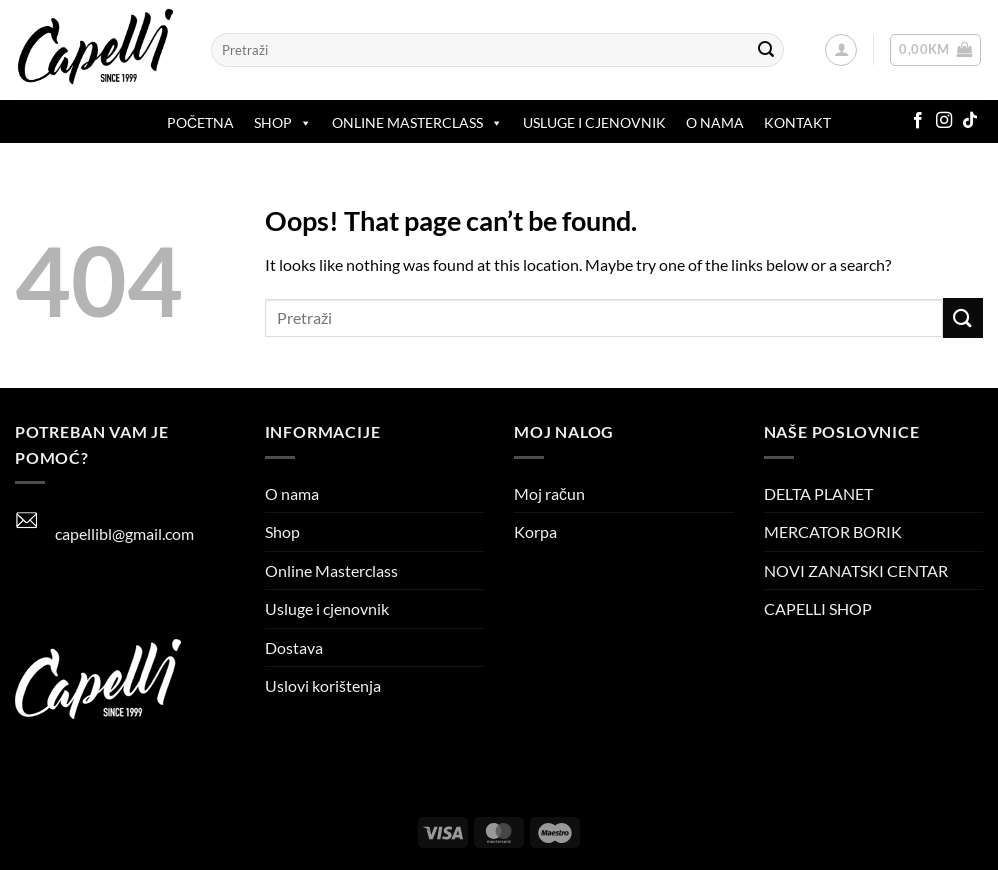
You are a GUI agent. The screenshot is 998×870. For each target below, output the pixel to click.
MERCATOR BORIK (833, 531)
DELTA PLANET (818, 493)
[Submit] (766, 50)
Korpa (535, 531)
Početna (200, 122)
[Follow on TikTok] (970, 121)
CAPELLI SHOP (818, 608)
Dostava (294, 647)
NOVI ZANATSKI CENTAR (856, 570)
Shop (283, 123)
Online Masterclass (331, 570)
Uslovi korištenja (323, 685)
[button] (841, 50)
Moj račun (549, 493)
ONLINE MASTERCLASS (417, 123)
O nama (715, 122)
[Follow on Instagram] (944, 121)
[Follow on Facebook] (918, 121)
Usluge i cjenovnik (594, 122)
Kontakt (797, 122)
